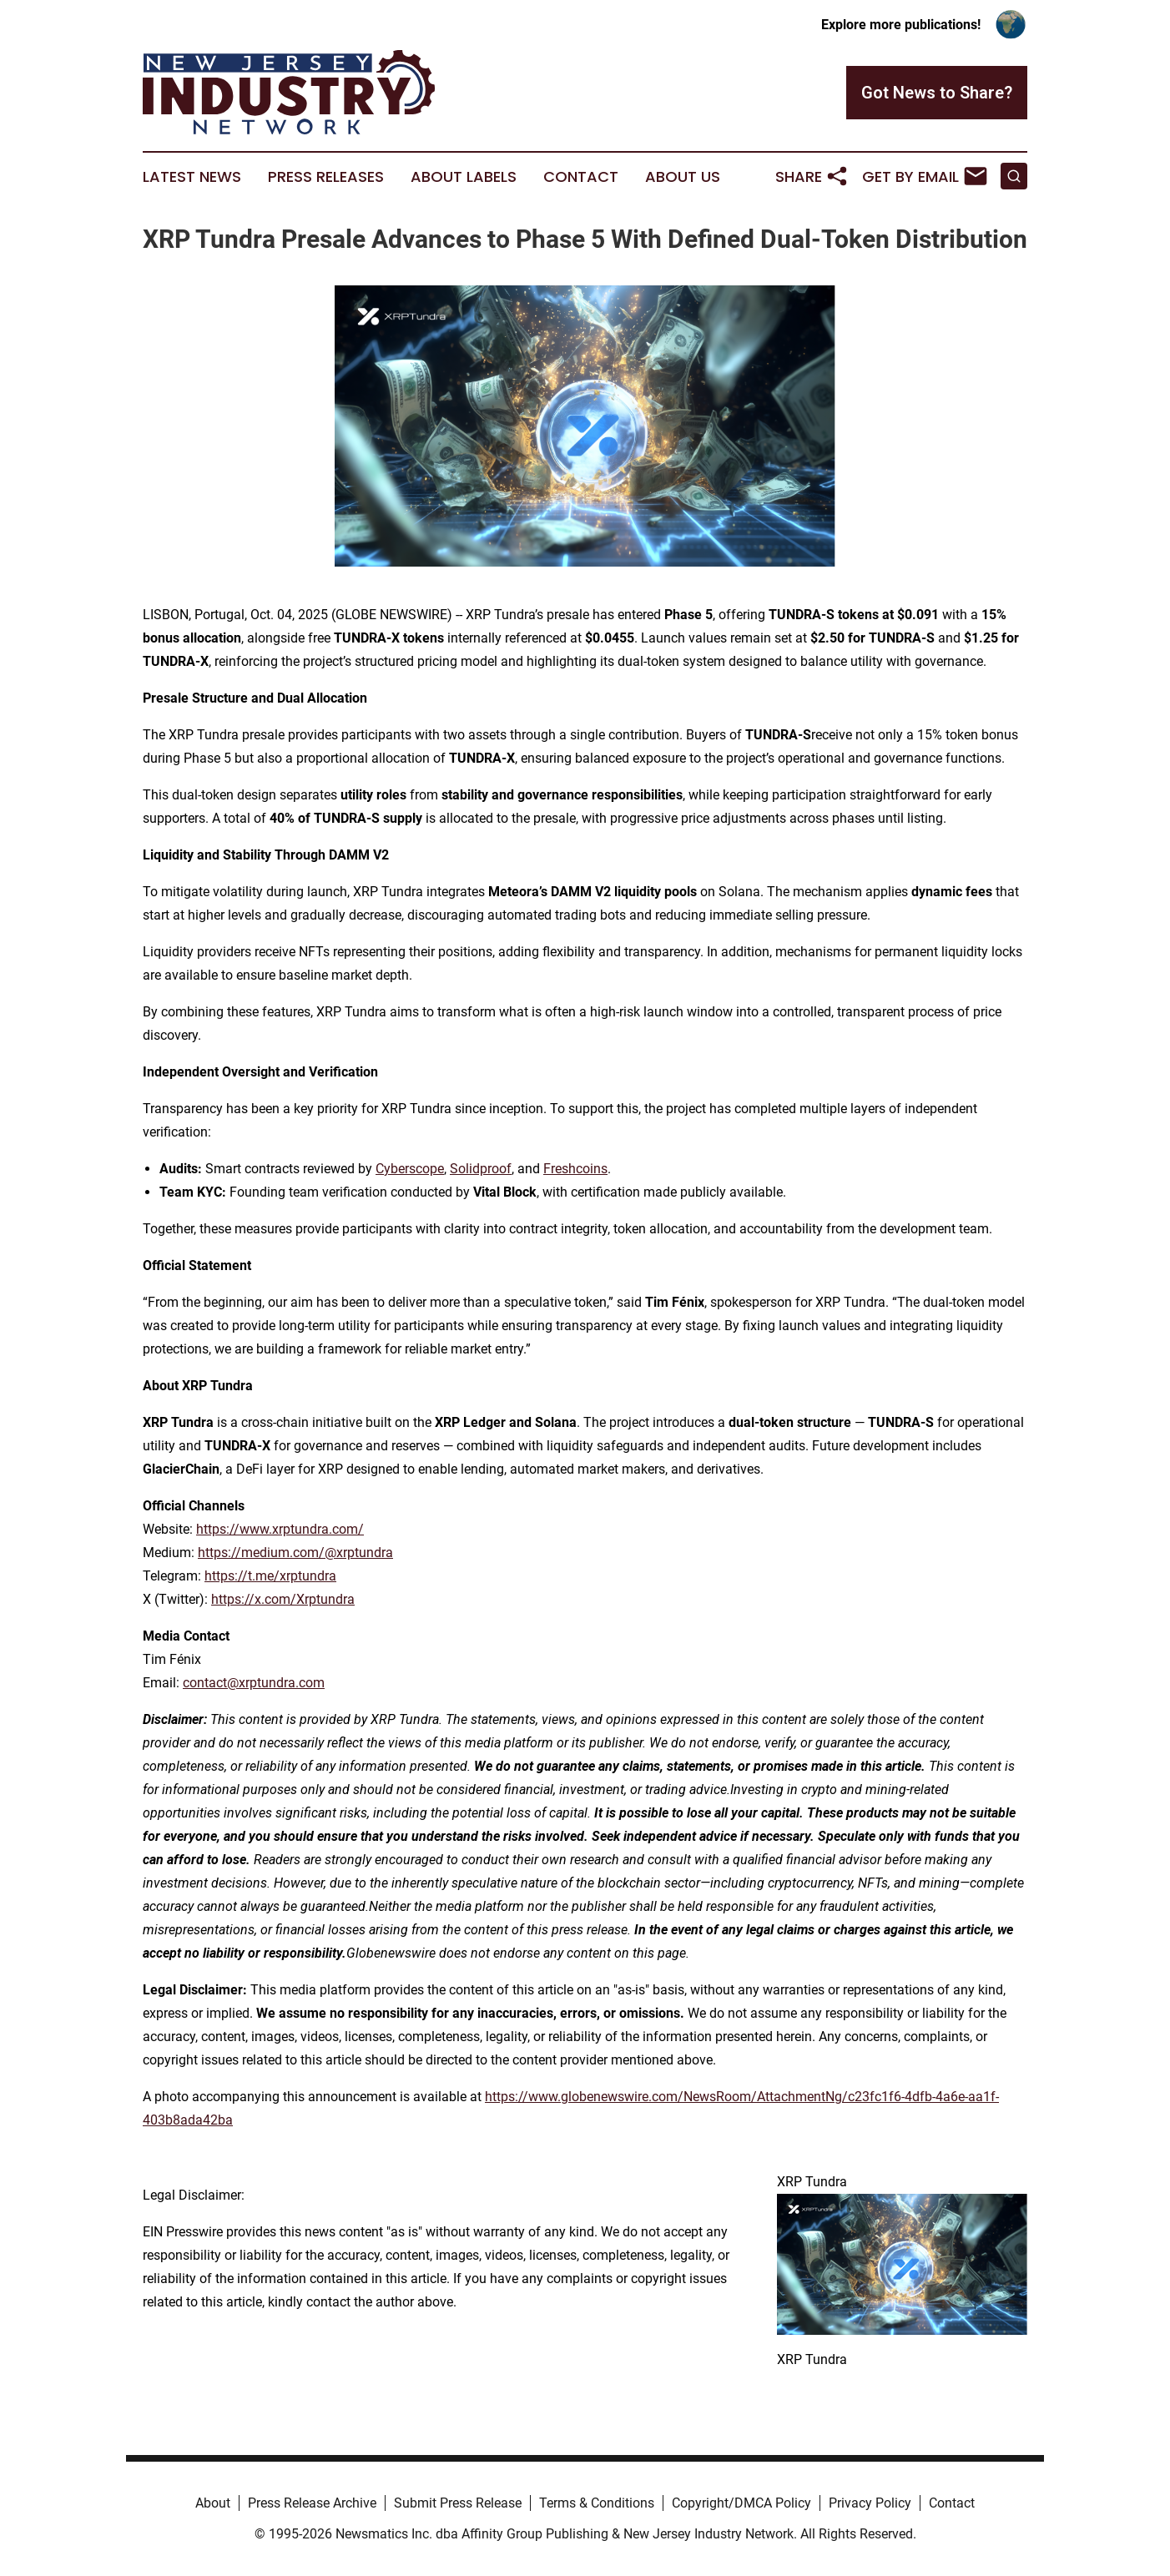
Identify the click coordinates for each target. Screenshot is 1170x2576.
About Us (682, 177)
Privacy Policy (870, 2503)
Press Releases (326, 177)
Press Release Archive (312, 2503)
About (212, 2503)
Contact (580, 177)
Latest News (192, 177)
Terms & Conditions (596, 2503)
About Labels (464, 177)
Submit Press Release (458, 2503)
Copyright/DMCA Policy (741, 2503)
